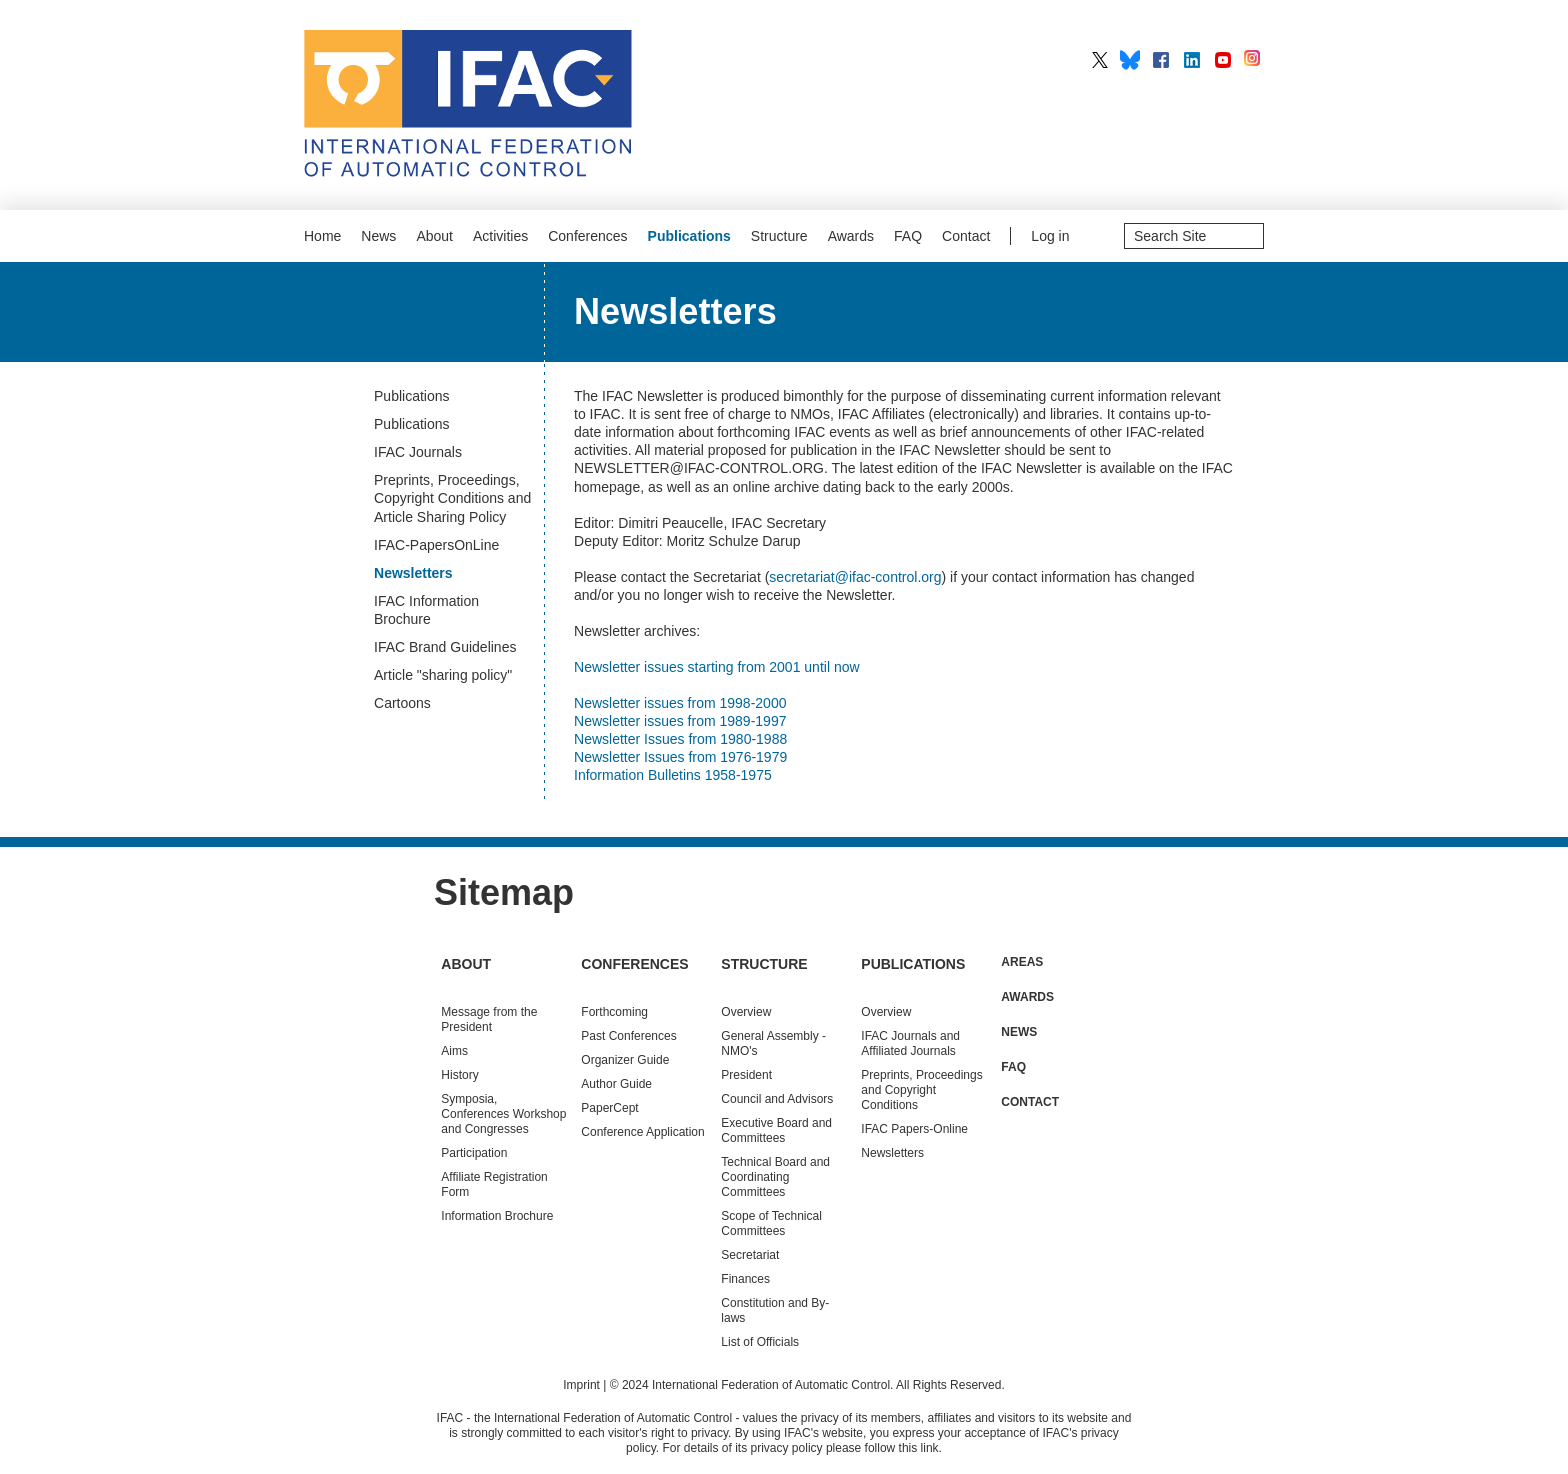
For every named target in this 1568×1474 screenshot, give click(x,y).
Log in (1050, 236)
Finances (745, 1279)
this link (919, 1448)
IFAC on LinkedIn (1192, 60)
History (459, 1075)
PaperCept (609, 1108)
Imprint (581, 1385)
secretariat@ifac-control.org (855, 577)
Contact (966, 236)
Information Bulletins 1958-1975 (673, 775)
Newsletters (892, 1153)
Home (322, 236)
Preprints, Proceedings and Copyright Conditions (921, 1090)
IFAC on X (1100, 60)
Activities (500, 236)
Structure (779, 236)
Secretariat (750, 1255)
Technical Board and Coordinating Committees (775, 1177)
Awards (851, 236)
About (434, 236)
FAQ (908, 236)
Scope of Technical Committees (771, 1223)
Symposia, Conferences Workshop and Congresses (503, 1114)
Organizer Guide (625, 1060)
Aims (454, 1051)
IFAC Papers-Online (914, 1129)
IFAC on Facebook (1161, 60)
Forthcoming (614, 1012)
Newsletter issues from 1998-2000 (680, 703)
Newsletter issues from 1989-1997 (680, 721)
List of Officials (760, 1342)
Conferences (587, 236)
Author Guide (616, 1084)
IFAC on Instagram (1254, 60)
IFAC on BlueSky (1130, 60)
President (746, 1075)
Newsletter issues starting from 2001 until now (717, 667)
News (378, 236)
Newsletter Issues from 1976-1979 (680, 757)
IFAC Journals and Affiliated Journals (910, 1043)
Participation (474, 1153)
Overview (746, 1012)
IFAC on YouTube (1223, 60)
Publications (689, 236)
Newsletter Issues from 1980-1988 (680, 739)
